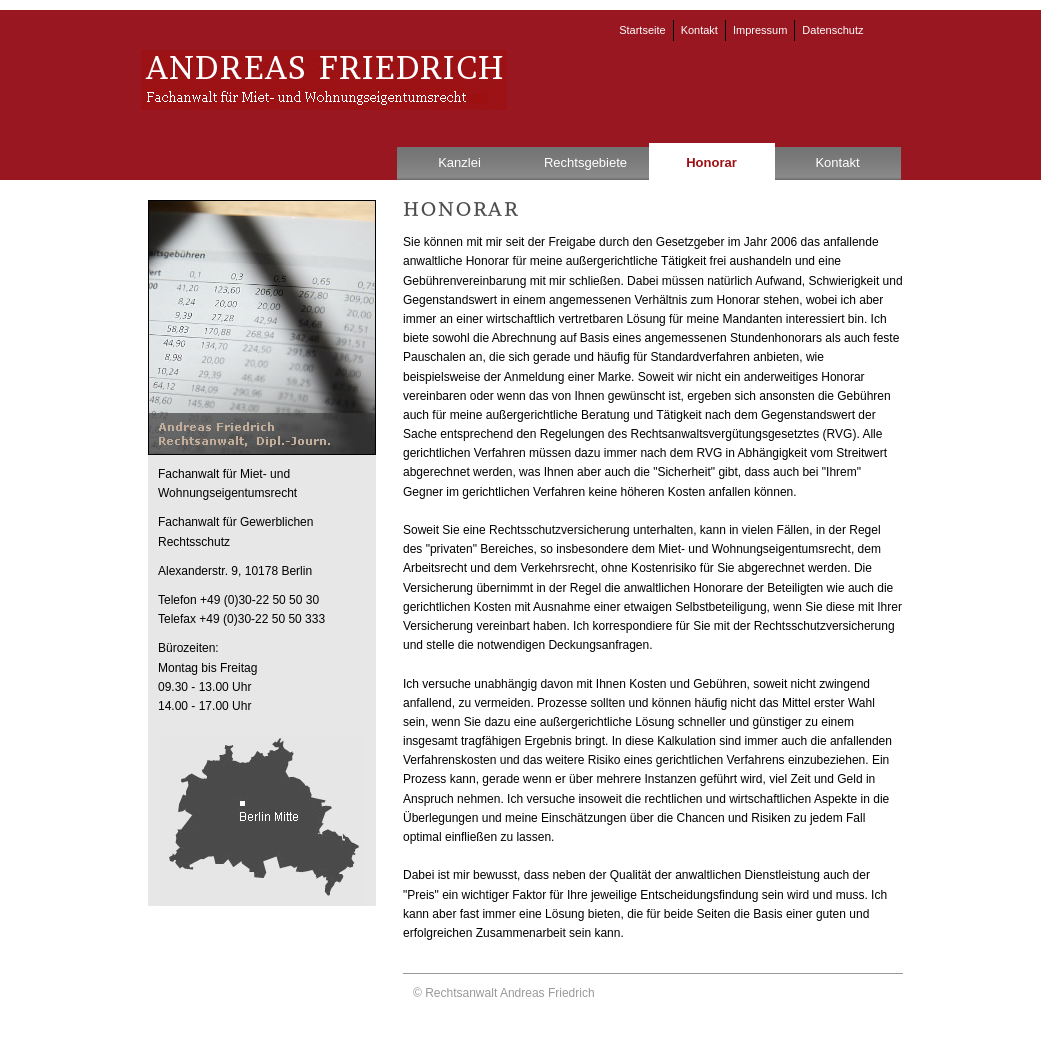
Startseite (642, 30)
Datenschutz (832, 30)
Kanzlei (459, 162)
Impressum (760, 30)
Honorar (711, 162)
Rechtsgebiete (585, 162)
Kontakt (699, 30)
